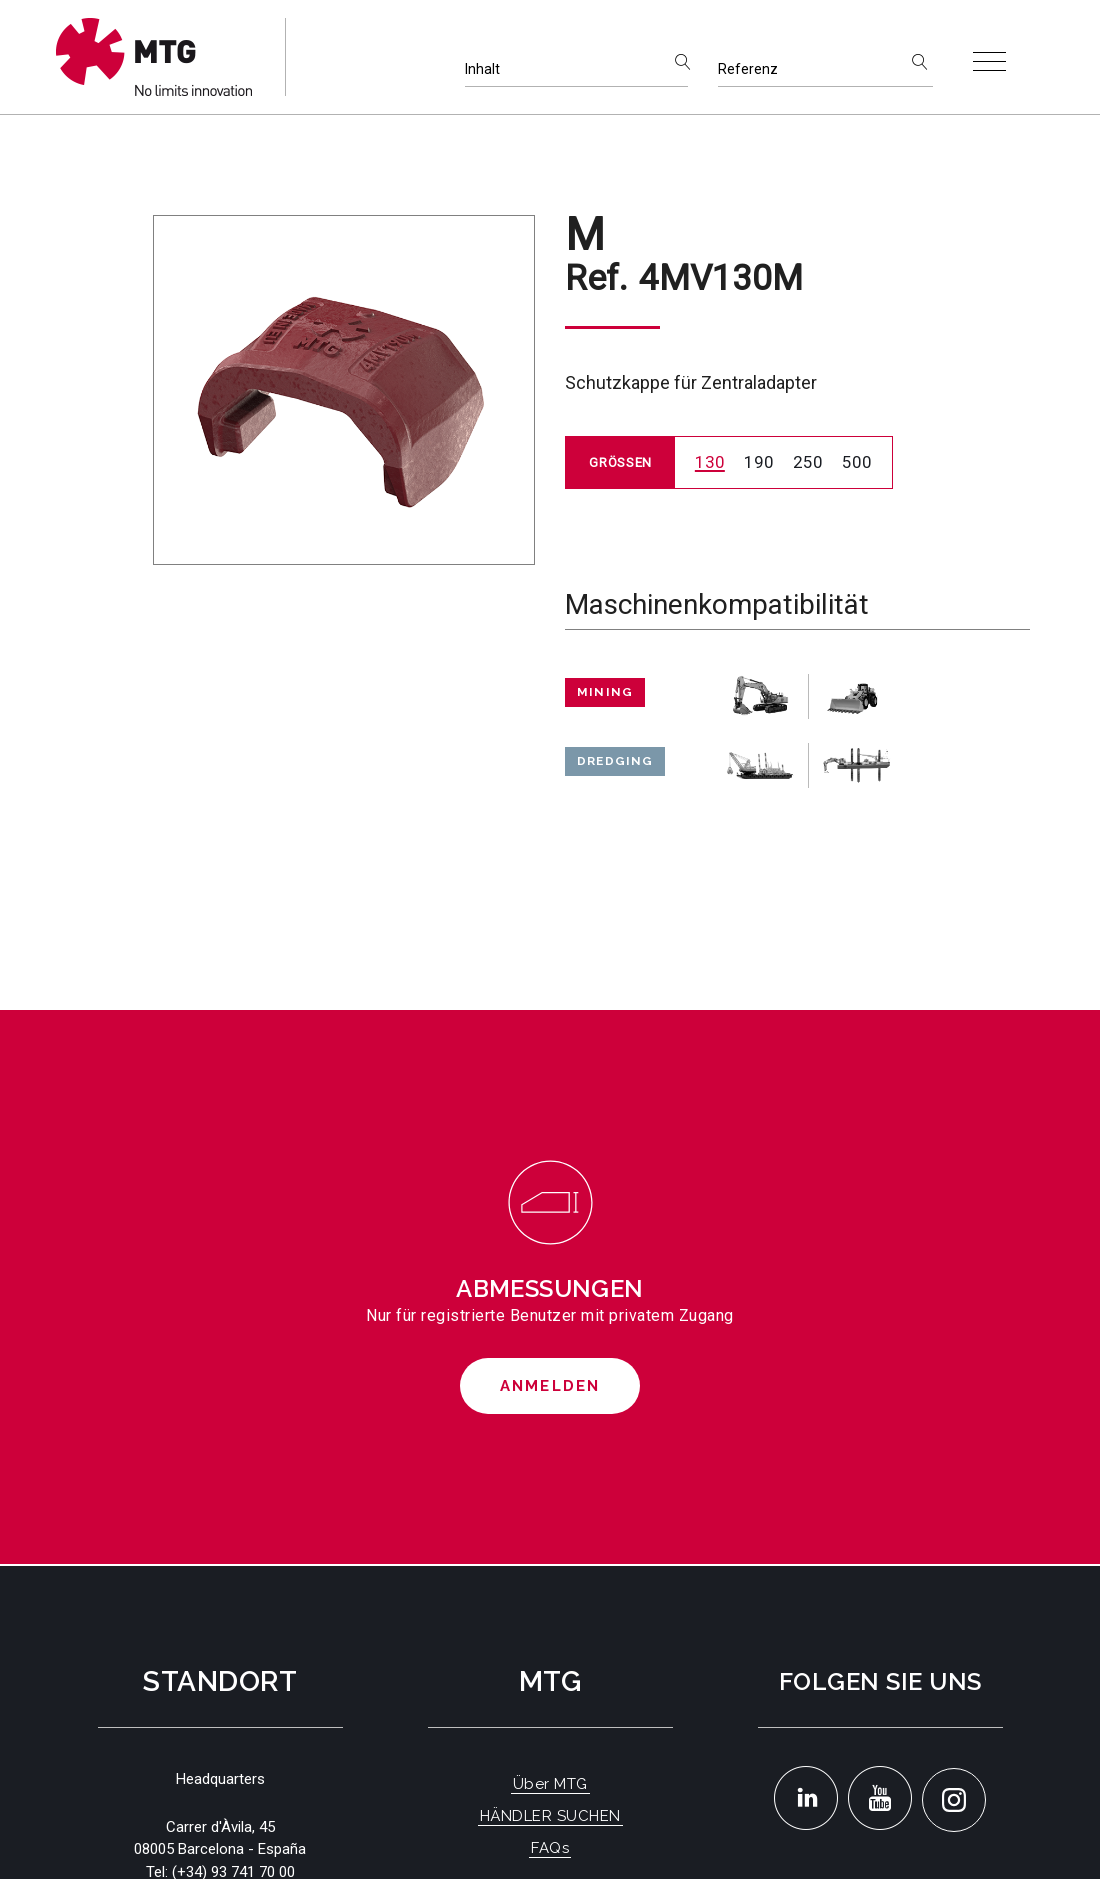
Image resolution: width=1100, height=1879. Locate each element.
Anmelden (550, 1386)
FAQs (550, 1848)
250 (808, 462)
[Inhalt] (576, 69)
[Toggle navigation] (989, 61)
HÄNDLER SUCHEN (550, 1816)
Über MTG (550, 1784)
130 (710, 462)
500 (857, 462)
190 (759, 462)
